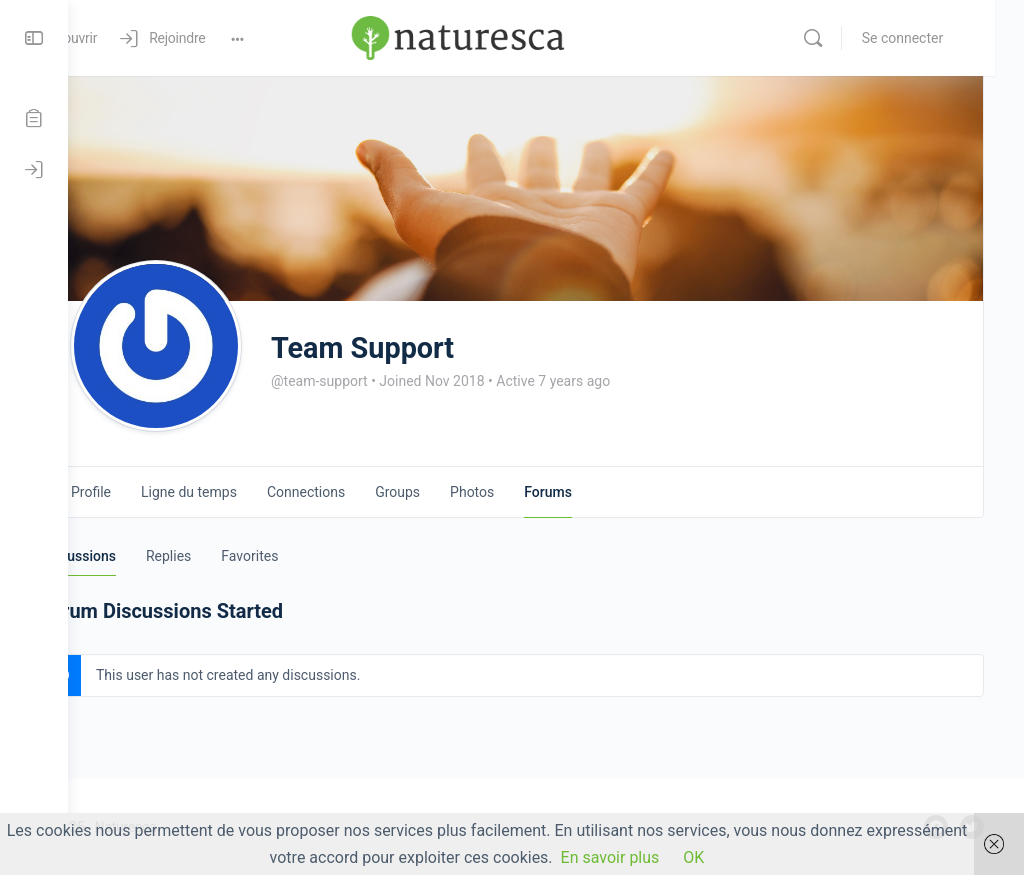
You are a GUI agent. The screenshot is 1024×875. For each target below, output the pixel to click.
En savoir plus (610, 857)
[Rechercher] (842, 38)
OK (693, 857)
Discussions (146, 556)
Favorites (317, 556)
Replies (236, 556)
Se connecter (931, 38)
